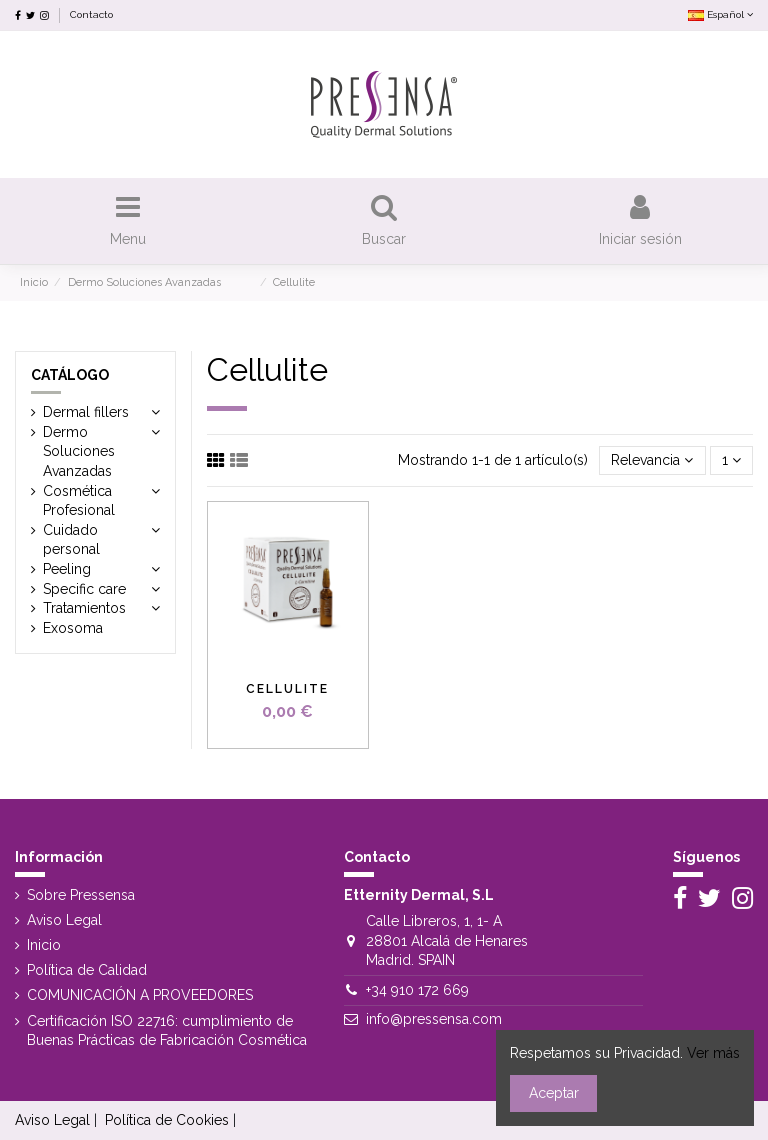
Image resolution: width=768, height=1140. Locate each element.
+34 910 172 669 (417, 990)
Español (720, 14)
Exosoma (73, 628)
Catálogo (70, 375)
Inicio (44, 945)
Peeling (67, 569)
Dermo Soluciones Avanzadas (99, 451)
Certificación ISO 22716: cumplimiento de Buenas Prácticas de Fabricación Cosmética (167, 1031)
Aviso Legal (64, 920)
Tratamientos (84, 608)
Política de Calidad (87, 970)
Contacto (91, 14)
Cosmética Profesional (79, 501)
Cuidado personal (77, 540)
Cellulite (287, 689)
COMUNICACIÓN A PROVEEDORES (140, 995)
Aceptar (554, 1093)
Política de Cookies (167, 1120)
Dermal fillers (86, 412)
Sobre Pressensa (81, 895)
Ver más (713, 1053)
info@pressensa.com (434, 1019)
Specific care (84, 589)
